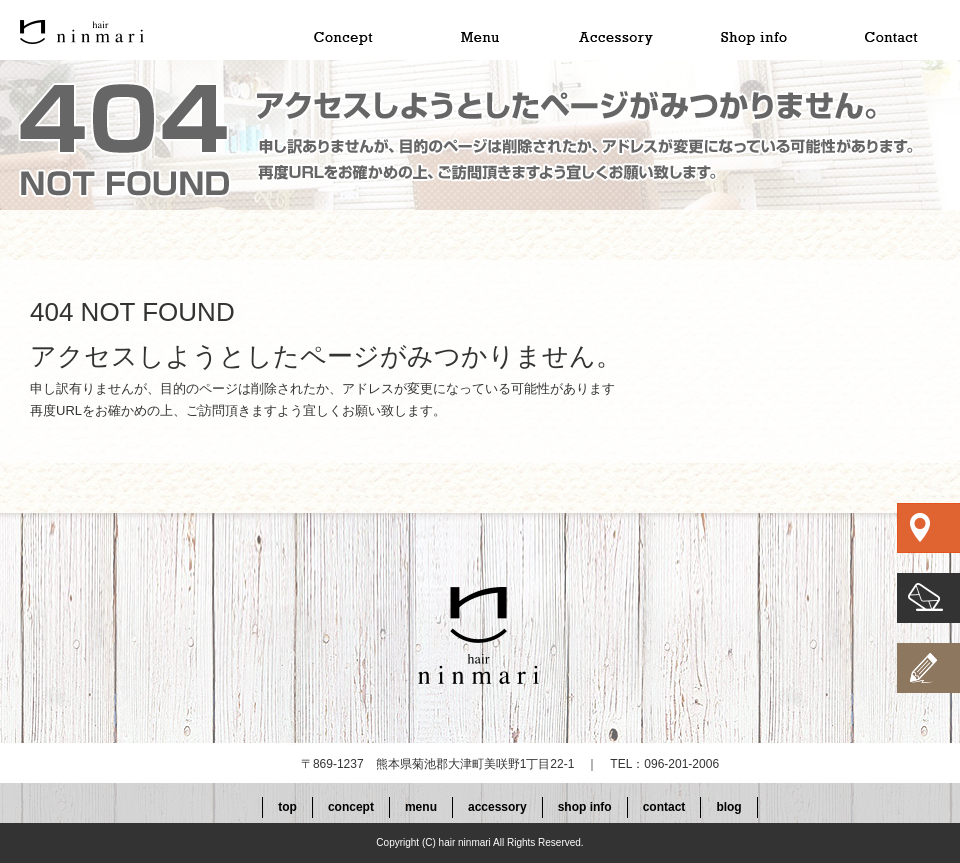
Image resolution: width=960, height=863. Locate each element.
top (135, 30)
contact (891, 30)
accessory (615, 30)
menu (477, 30)
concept (339, 30)
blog (728, 807)
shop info (753, 30)
